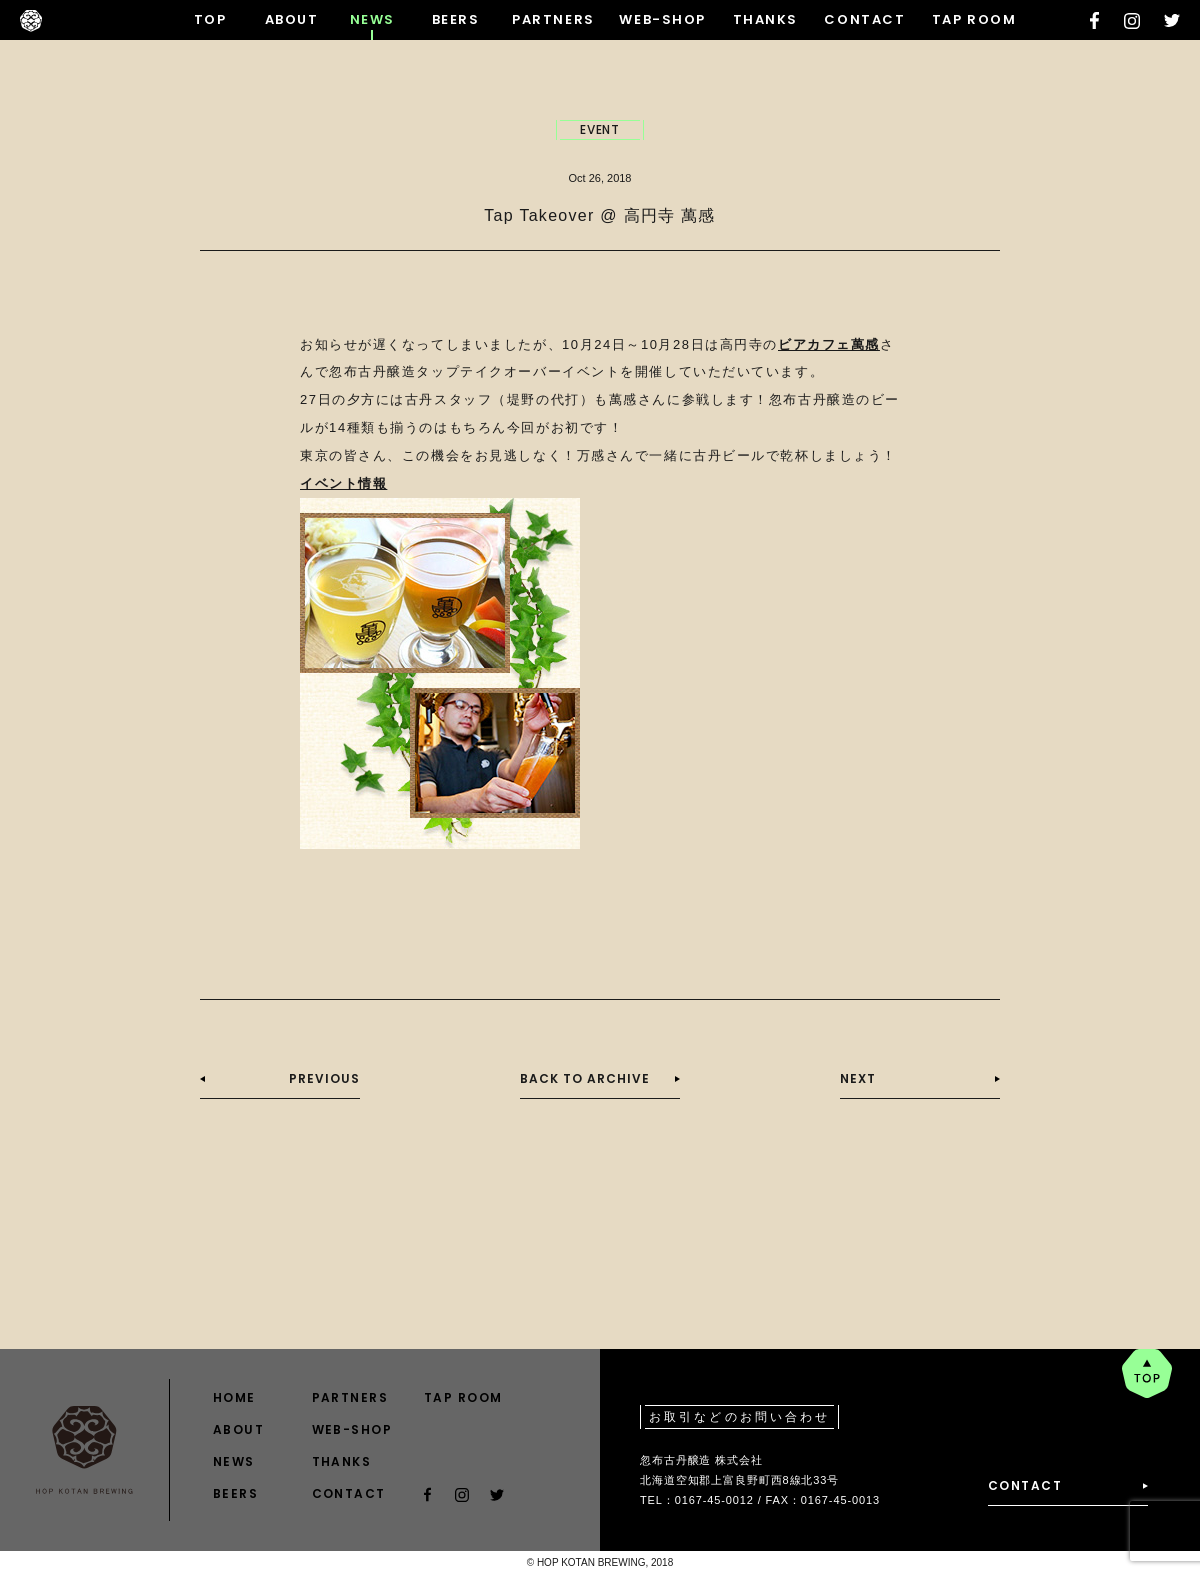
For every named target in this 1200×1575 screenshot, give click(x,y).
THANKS (765, 19)
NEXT (858, 1078)
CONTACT (864, 19)
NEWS (372, 19)
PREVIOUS (324, 1078)
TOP (210, 19)
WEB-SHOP (662, 19)
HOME (234, 1397)
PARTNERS (553, 19)
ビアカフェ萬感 (829, 344)
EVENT (600, 129)
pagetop (1147, 1373)
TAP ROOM (974, 19)
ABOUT (292, 19)
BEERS (456, 19)
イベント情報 (343, 483)
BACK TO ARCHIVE (585, 1078)
